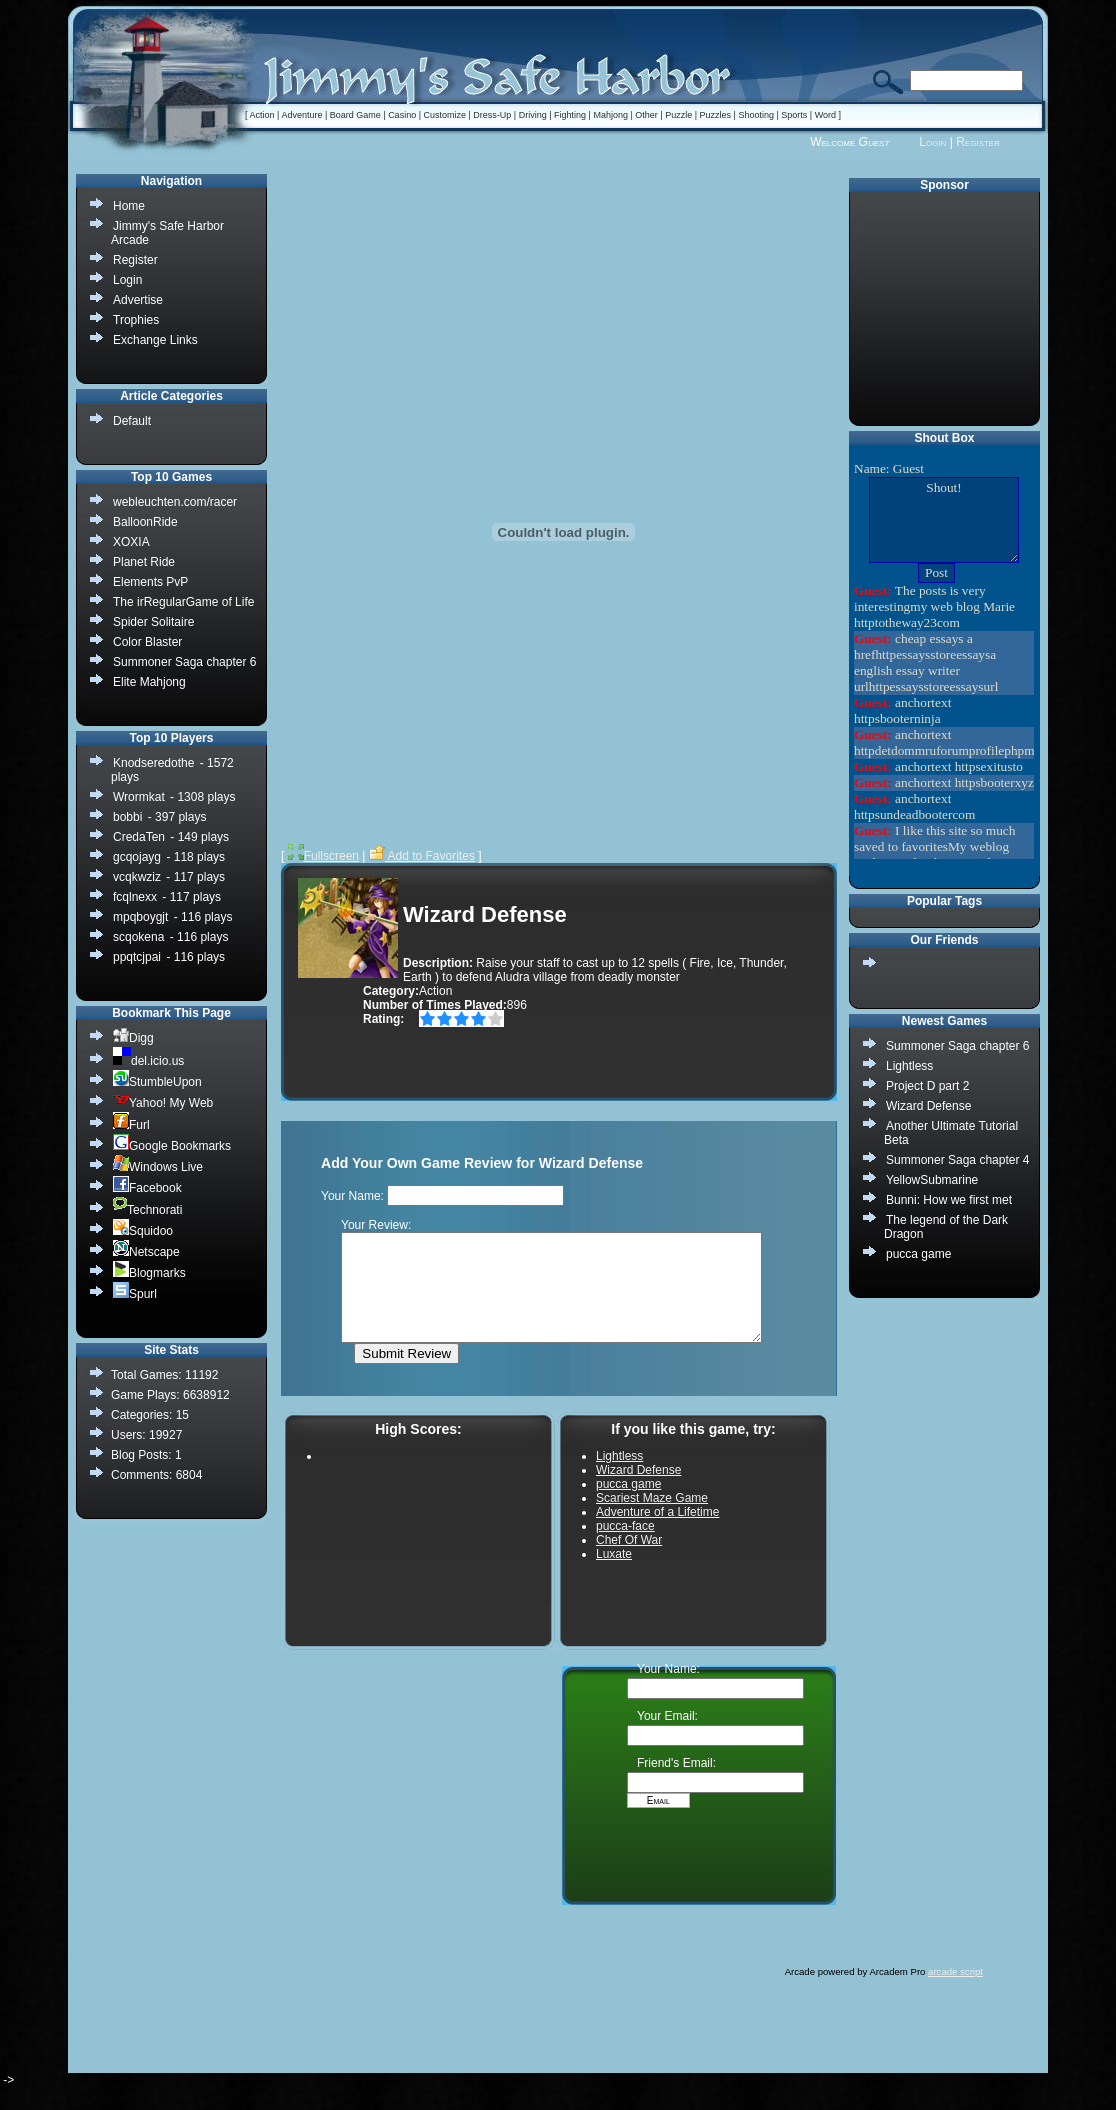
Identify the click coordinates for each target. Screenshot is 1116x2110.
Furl (131, 1124)
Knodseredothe (153, 763)
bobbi (127, 817)
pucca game (918, 1254)
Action (262, 115)
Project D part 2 (927, 1086)
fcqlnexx (135, 897)
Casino (402, 115)
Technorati (147, 1209)
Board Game (355, 115)
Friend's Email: (676, 1784)
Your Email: (667, 1737)
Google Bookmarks (172, 1145)
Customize (444, 115)
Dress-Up (492, 115)
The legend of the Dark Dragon (946, 1227)
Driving (533, 115)
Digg (133, 1037)
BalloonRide (145, 522)
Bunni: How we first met (949, 1200)
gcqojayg (137, 857)
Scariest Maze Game (652, 1519)
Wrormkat (139, 797)
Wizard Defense (928, 1106)
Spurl (135, 1293)
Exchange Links (155, 340)
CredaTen (139, 837)
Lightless (909, 1066)
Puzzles (716, 115)
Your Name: (668, 1690)
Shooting (756, 115)
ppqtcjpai (137, 957)
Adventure (301, 115)
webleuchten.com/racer (175, 502)
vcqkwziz (137, 877)
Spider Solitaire (153, 622)
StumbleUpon (157, 1081)
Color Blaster (147, 642)
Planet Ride (144, 562)
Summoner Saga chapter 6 (957, 1046)
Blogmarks (149, 1272)
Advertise (138, 300)
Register (978, 142)
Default (132, 421)
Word (825, 115)
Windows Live (158, 1166)
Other (646, 115)
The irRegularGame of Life (183, 602)
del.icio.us (148, 1060)
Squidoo (143, 1230)
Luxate (614, 1575)
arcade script (955, 1992)
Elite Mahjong (149, 682)
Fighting (570, 115)
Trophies (136, 320)
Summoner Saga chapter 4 (957, 1160)
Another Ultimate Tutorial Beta (951, 1133)
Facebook (147, 1187)
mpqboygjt (140, 917)
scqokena (138, 937)
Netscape (146, 1251)
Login (932, 142)
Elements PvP (150, 582)
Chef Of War (629, 1561)
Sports (794, 115)
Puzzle (678, 115)
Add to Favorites (422, 856)
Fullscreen (323, 856)
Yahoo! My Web (163, 1102)
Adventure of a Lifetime (657, 1533)
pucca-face (625, 1547)
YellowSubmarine (932, 1180)
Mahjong (610, 115)
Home (129, 206)
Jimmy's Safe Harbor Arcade (167, 233)
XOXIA (131, 542)
